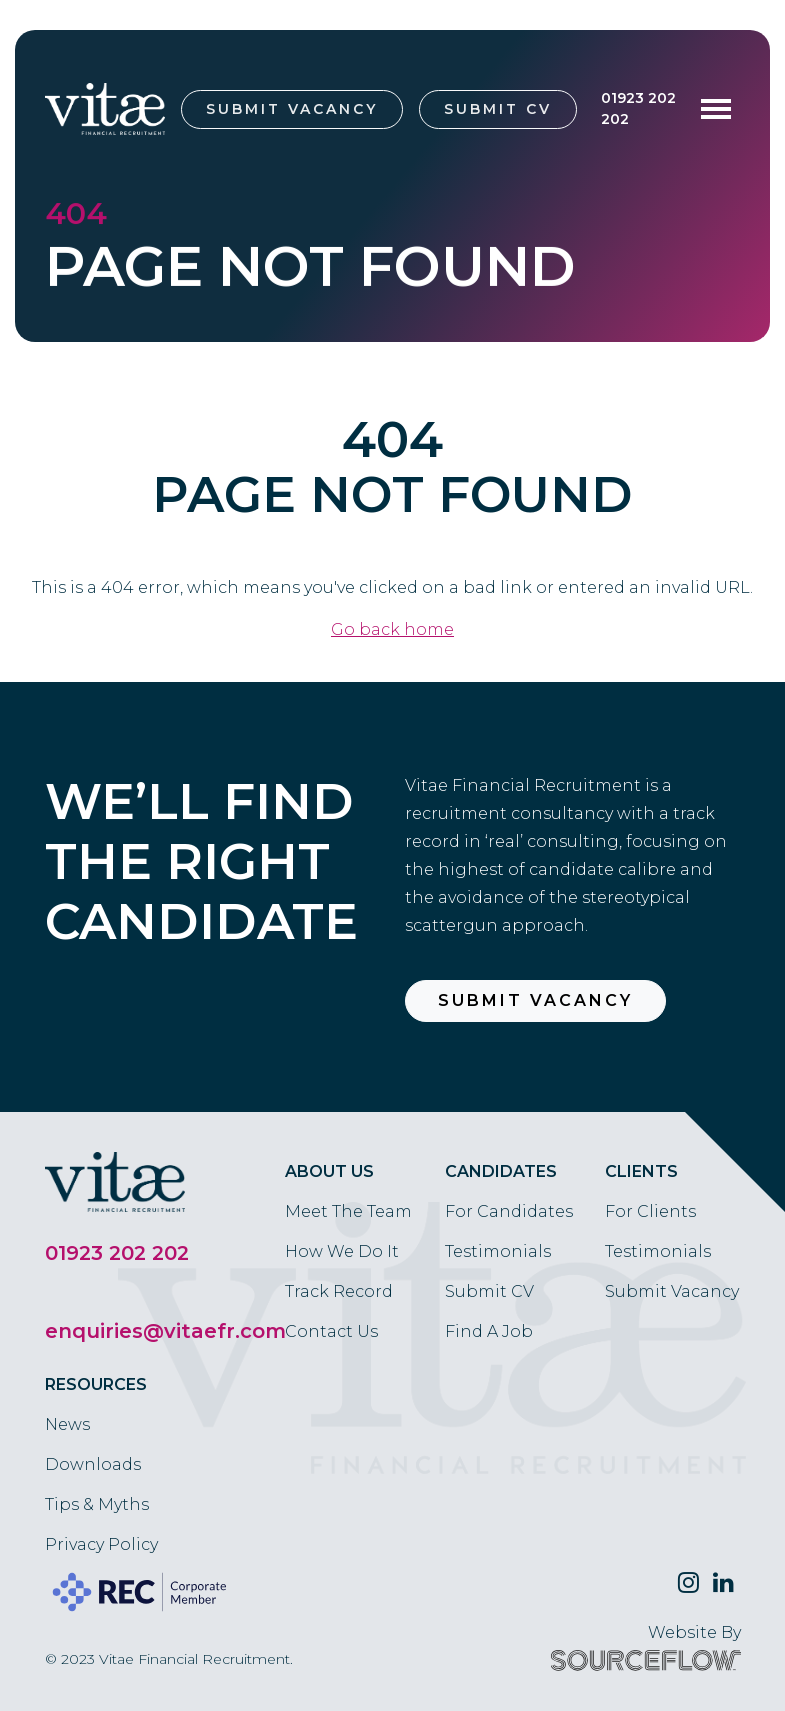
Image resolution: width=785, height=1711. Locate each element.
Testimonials (498, 1251)
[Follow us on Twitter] (688, 1583)
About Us (329, 1171)
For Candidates (509, 1211)
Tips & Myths (97, 1504)
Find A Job (489, 1331)
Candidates (501, 1171)
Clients (641, 1171)
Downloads (93, 1464)
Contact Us (331, 1331)
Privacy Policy (101, 1544)
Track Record (339, 1291)
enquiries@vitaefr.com (165, 1331)
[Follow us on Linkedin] (723, 1583)
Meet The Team (348, 1211)
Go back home (392, 629)
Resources (96, 1384)
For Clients (650, 1211)
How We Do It (342, 1251)
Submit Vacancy (292, 109)
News (67, 1424)
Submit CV (498, 109)
